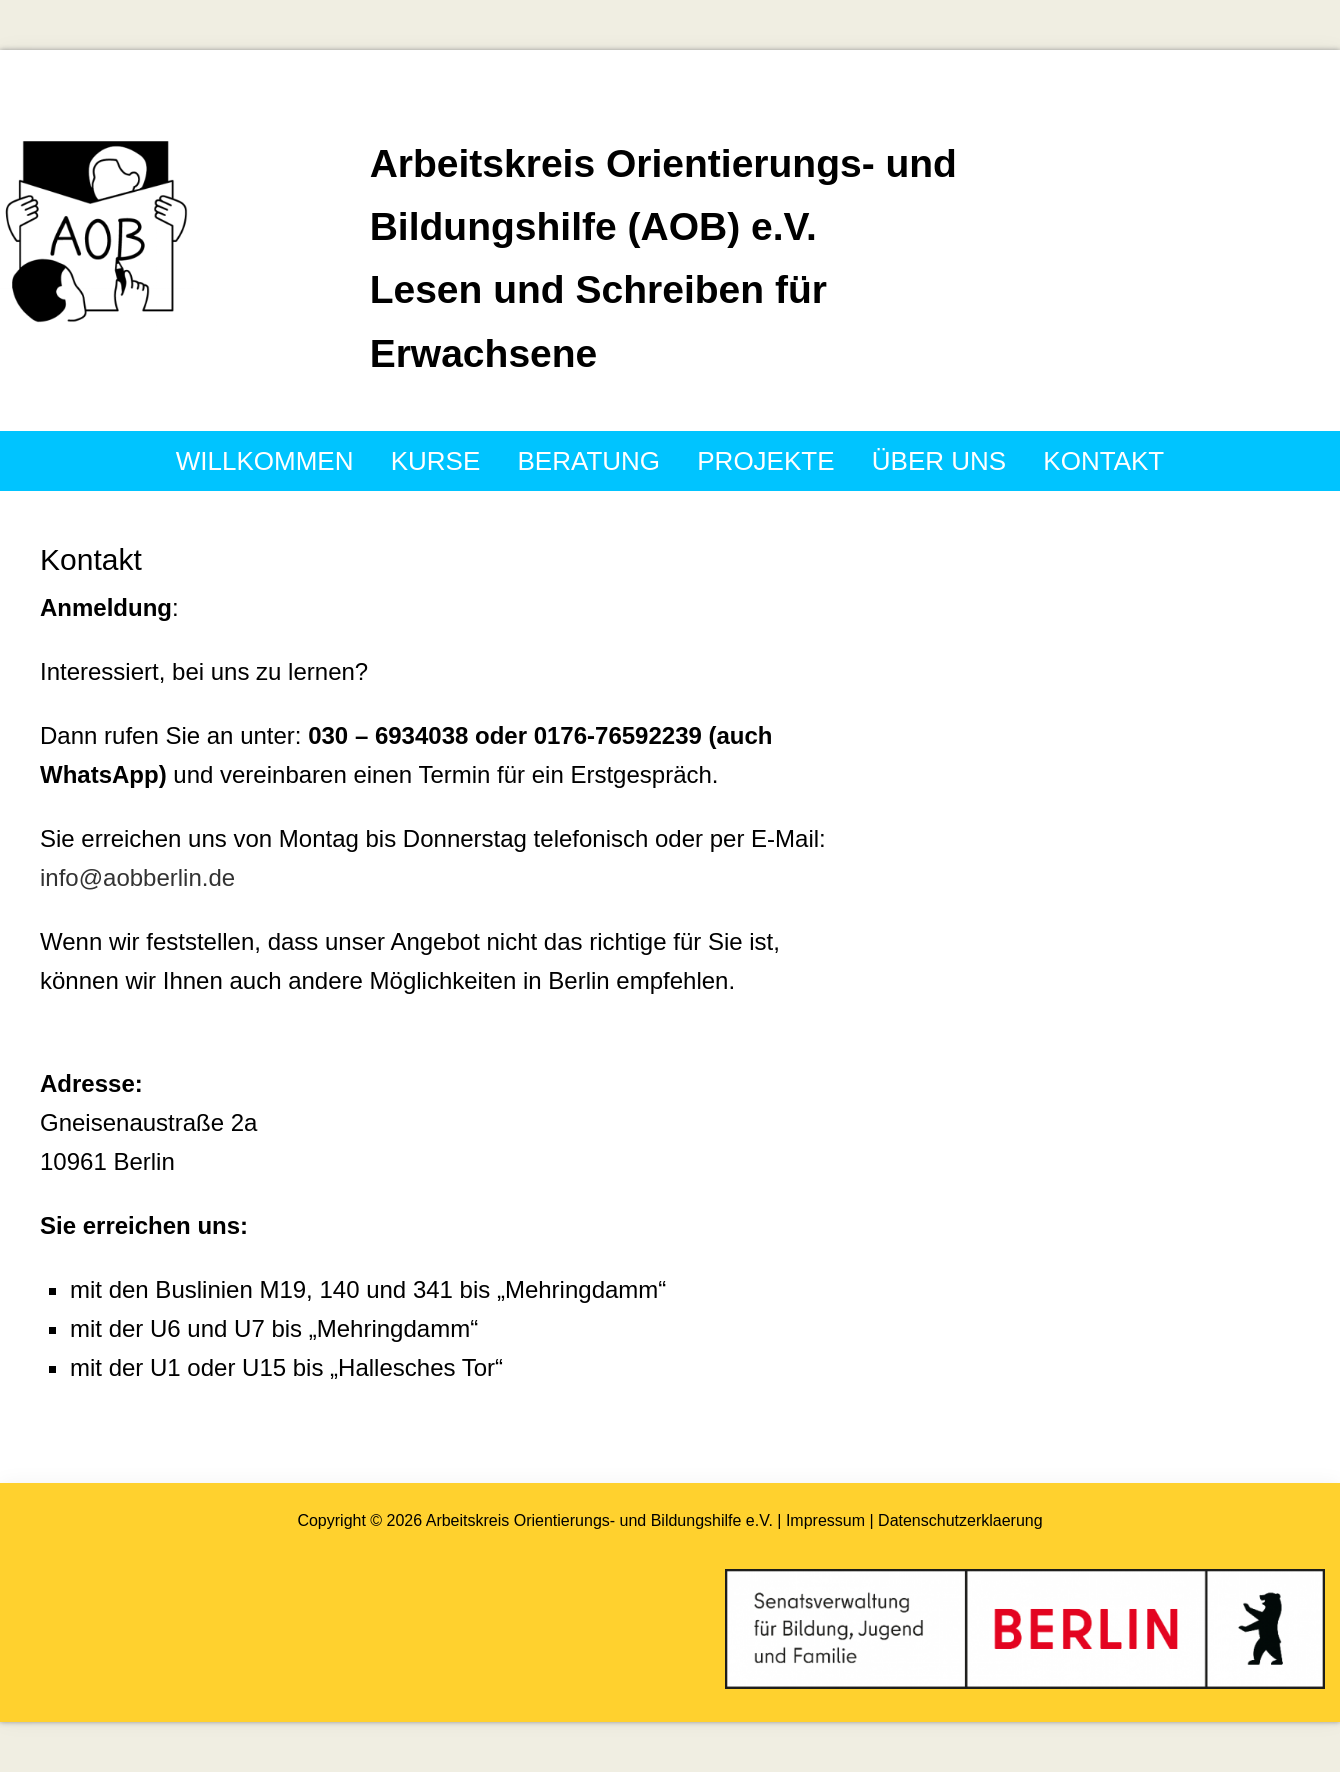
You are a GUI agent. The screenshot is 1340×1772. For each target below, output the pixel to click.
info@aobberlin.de (137, 877)
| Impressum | (825, 1520)
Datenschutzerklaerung (958, 1520)
